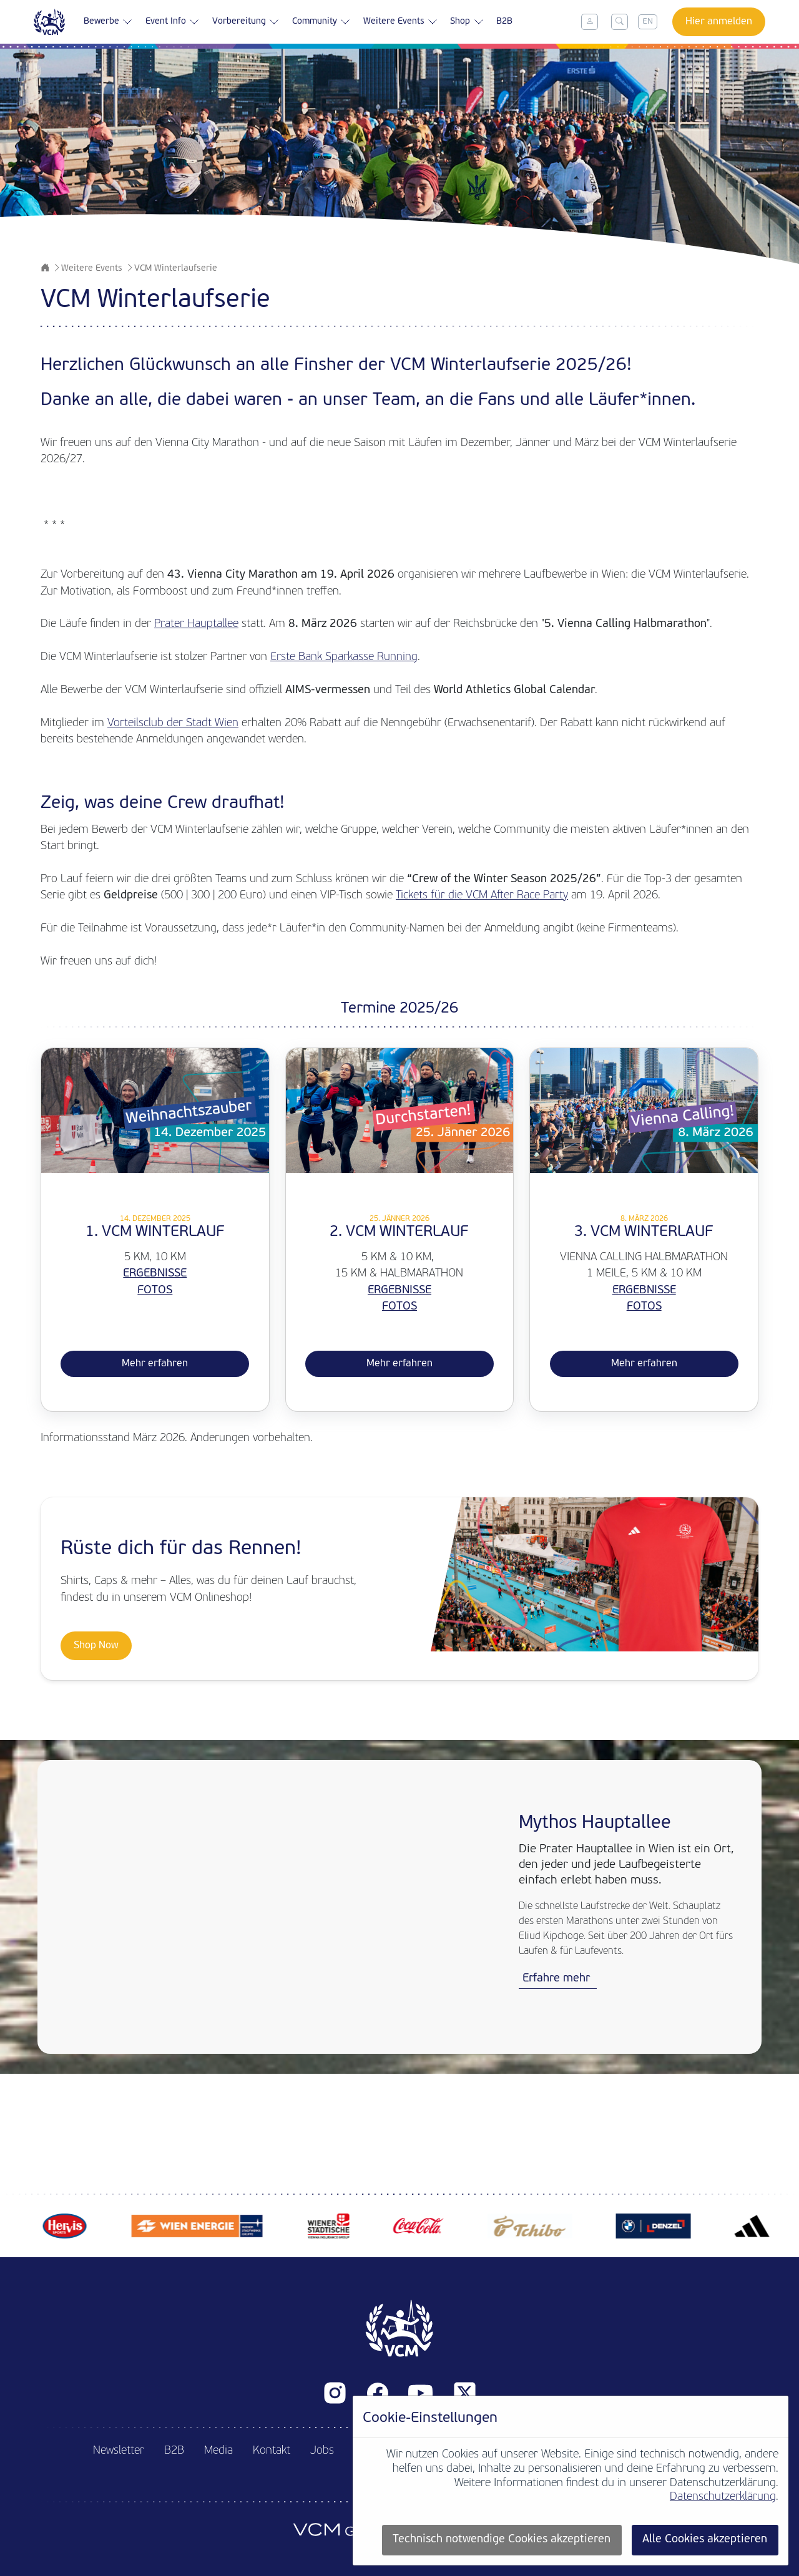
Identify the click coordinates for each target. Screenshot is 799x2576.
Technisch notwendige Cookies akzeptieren (501, 2539)
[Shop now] (399, 1588)
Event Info (172, 22)
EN (647, 21)
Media (218, 2451)
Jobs (322, 2451)
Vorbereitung (246, 22)
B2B (506, 21)
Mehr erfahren (155, 1364)
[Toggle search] (619, 21)
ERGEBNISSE (155, 1273)
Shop (469, 22)
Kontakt (271, 2451)
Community (322, 22)
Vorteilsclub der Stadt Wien (172, 723)
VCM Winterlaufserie (175, 268)
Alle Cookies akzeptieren (704, 2539)
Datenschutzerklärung (723, 2497)
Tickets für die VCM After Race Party (482, 895)
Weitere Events (401, 22)
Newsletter (118, 2451)
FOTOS (154, 1290)
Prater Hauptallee (196, 624)
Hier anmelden (718, 22)
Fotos (644, 1306)
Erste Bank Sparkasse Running (344, 657)
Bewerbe (108, 22)
